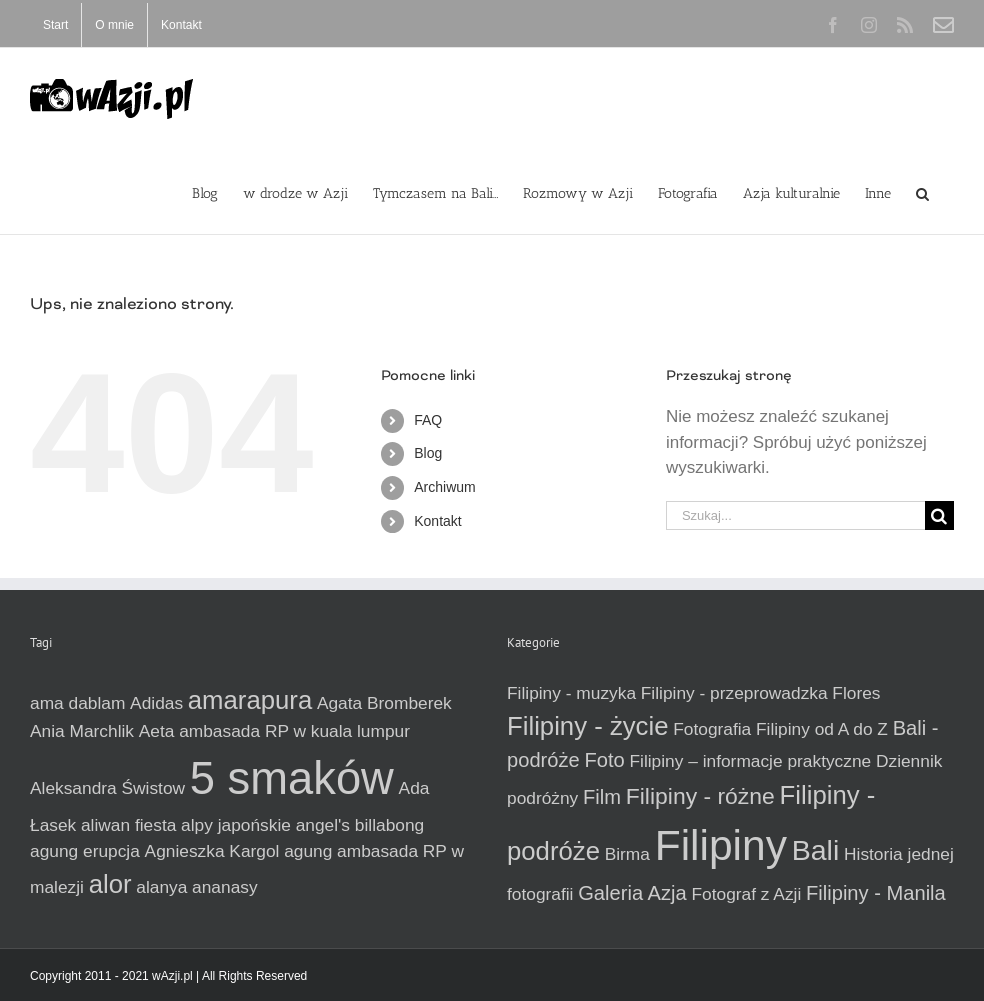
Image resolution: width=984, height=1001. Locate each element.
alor (110, 884)
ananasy (225, 887)
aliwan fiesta (128, 825)
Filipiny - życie (587, 726)
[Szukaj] (939, 515)
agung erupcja (85, 851)
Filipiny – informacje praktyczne (750, 761)
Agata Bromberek (384, 703)
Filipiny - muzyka (571, 693)
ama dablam (77, 703)
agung (308, 851)
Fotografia (712, 729)
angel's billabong (360, 825)
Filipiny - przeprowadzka (734, 693)
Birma (627, 854)
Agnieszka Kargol (212, 851)
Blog (428, 453)
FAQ (428, 420)
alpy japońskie (236, 825)
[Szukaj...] (795, 515)
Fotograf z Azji (746, 894)
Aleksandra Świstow (107, 788)
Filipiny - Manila (876, 893)
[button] (922, 192)
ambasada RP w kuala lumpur (294, 731)
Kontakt (437, 521)
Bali (816, 850)
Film (602, 797)
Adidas (156, 703)
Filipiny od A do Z (822, 729)
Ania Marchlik (82, 731)
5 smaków (292, 778)
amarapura (250, 700)
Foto (604, 760)
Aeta (157, 731)
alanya (161, 887)
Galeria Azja (632, 893)
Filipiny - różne (700, 796)
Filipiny (721, 845)
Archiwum (444, 487)
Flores (856, 693)
